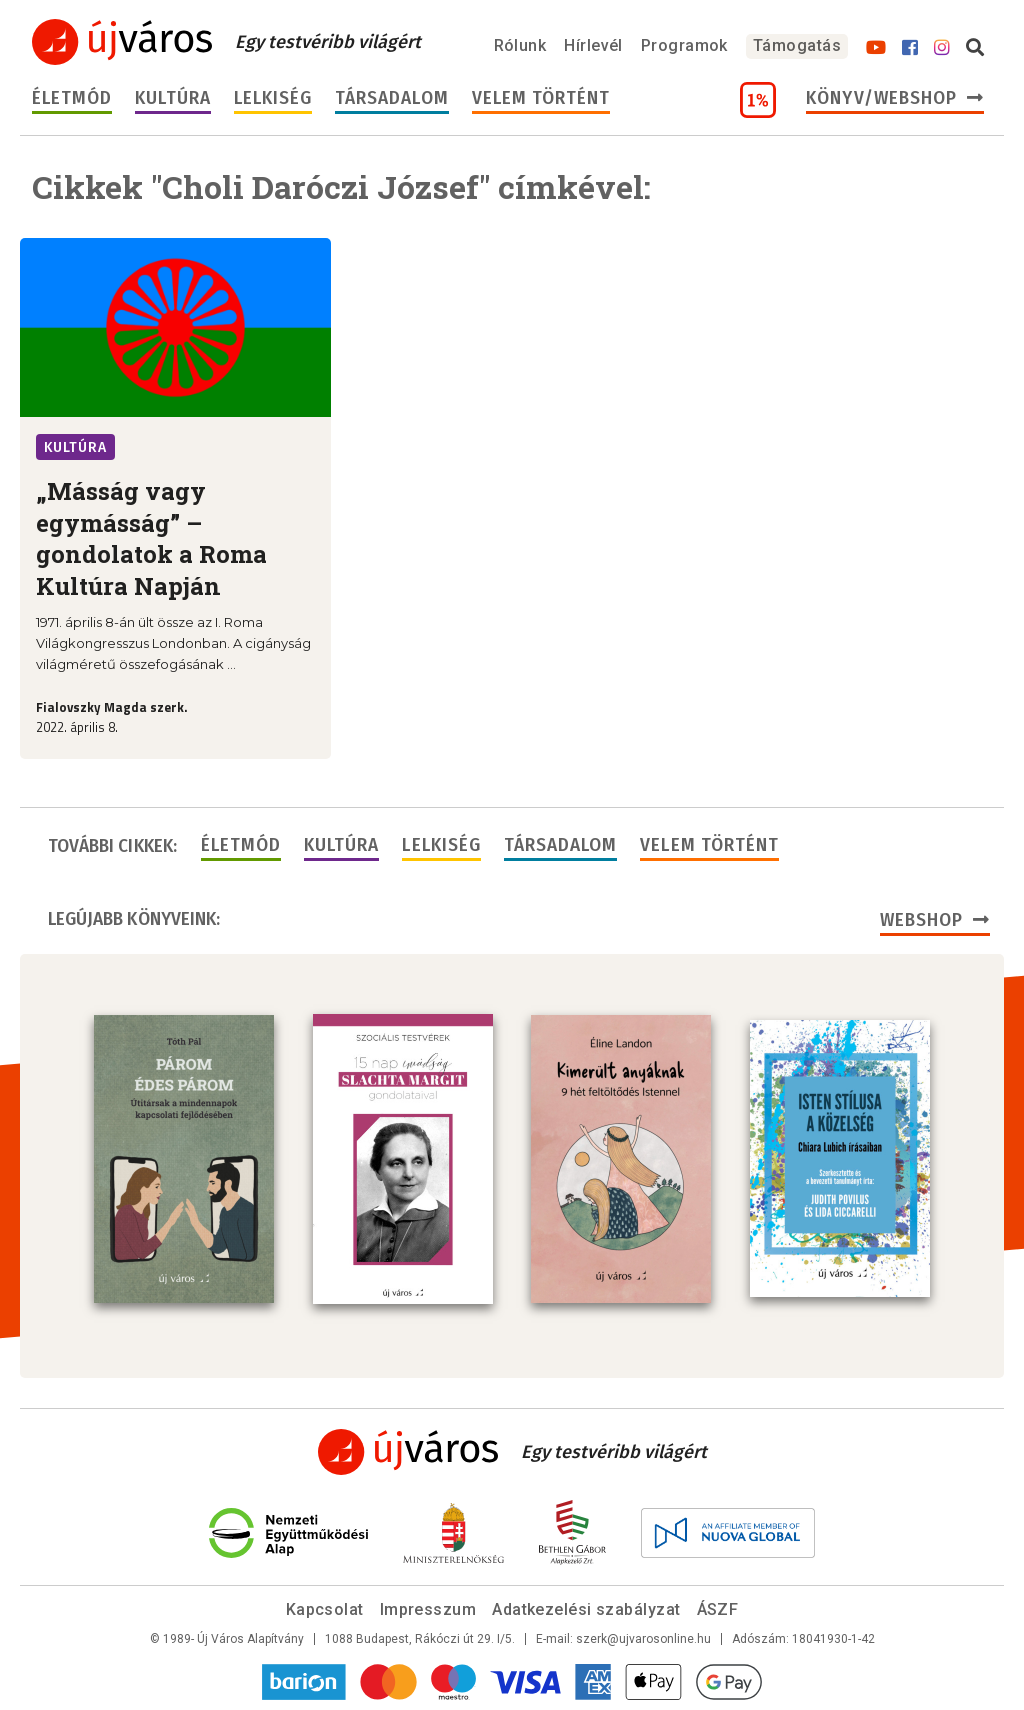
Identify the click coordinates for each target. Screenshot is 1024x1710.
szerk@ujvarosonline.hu (643, 1639)
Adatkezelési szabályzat (586, 1609)
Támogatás (797, 45)
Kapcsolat (325, 1609)
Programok (684, 45)
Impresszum (428, 1609)
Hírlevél (593, 45)
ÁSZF (718, 1609)
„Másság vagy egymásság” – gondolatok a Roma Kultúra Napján (151, 538)
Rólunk (520, 45)
